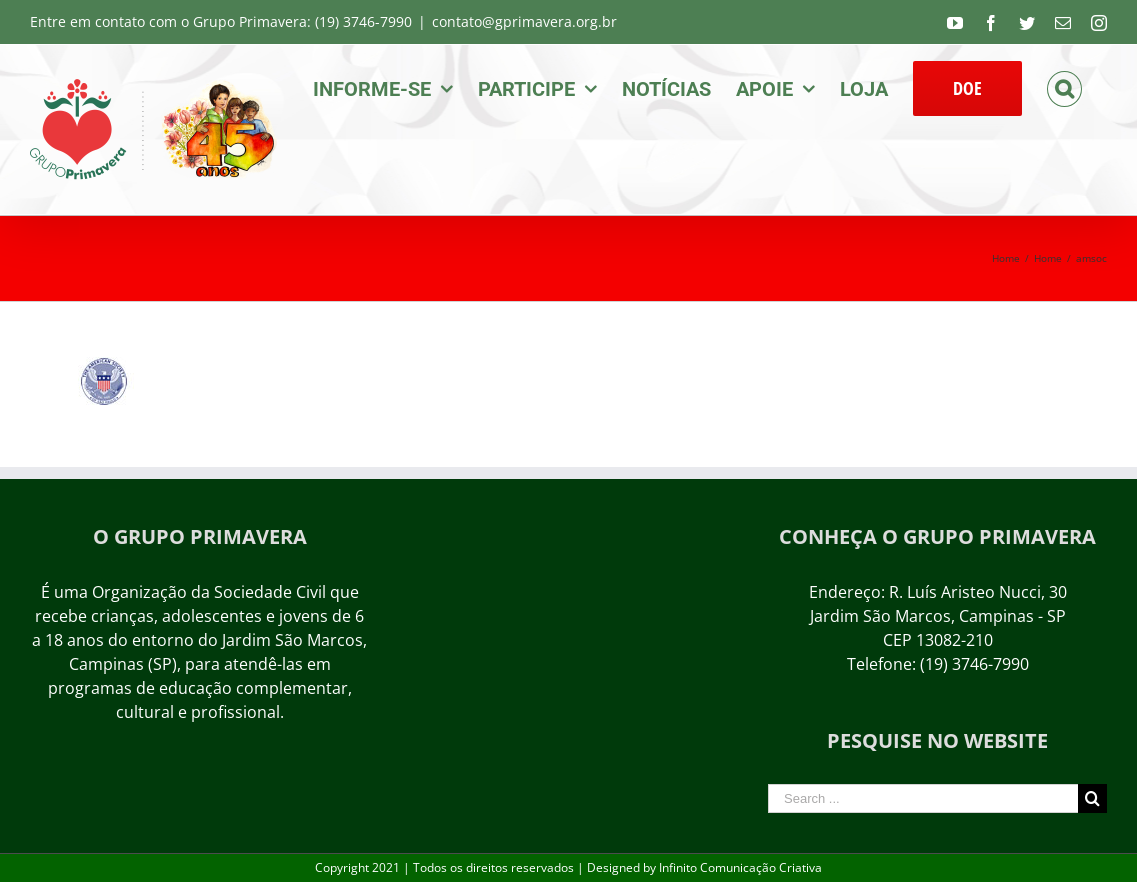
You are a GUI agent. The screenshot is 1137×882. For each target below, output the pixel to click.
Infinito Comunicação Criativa (740, 867)
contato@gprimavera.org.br (524, 21)
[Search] (1064, 87)
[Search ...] (923, 798)
